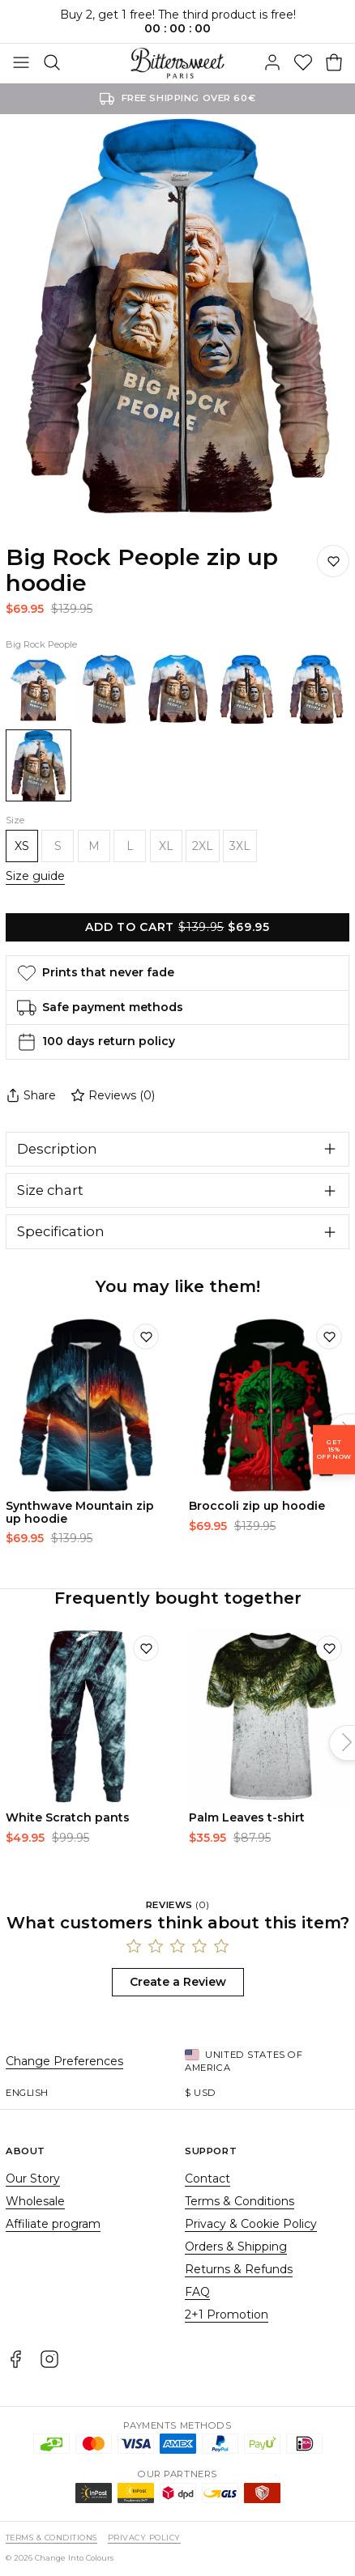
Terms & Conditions (239, 2201)
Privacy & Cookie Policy (251, 2224)
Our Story (33, 2178)
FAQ (197, 2292)
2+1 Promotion (226, 2314)
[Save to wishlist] (333, 561)
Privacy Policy (144, 2537)
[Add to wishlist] (146, 1337)
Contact (207, 2178)
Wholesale (35, 2201)
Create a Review (178, 1982)
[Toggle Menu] (21, 63)
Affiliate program (53, 2224)
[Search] (52, 63)
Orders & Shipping (236, 2246)
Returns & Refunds (239, 2269)
